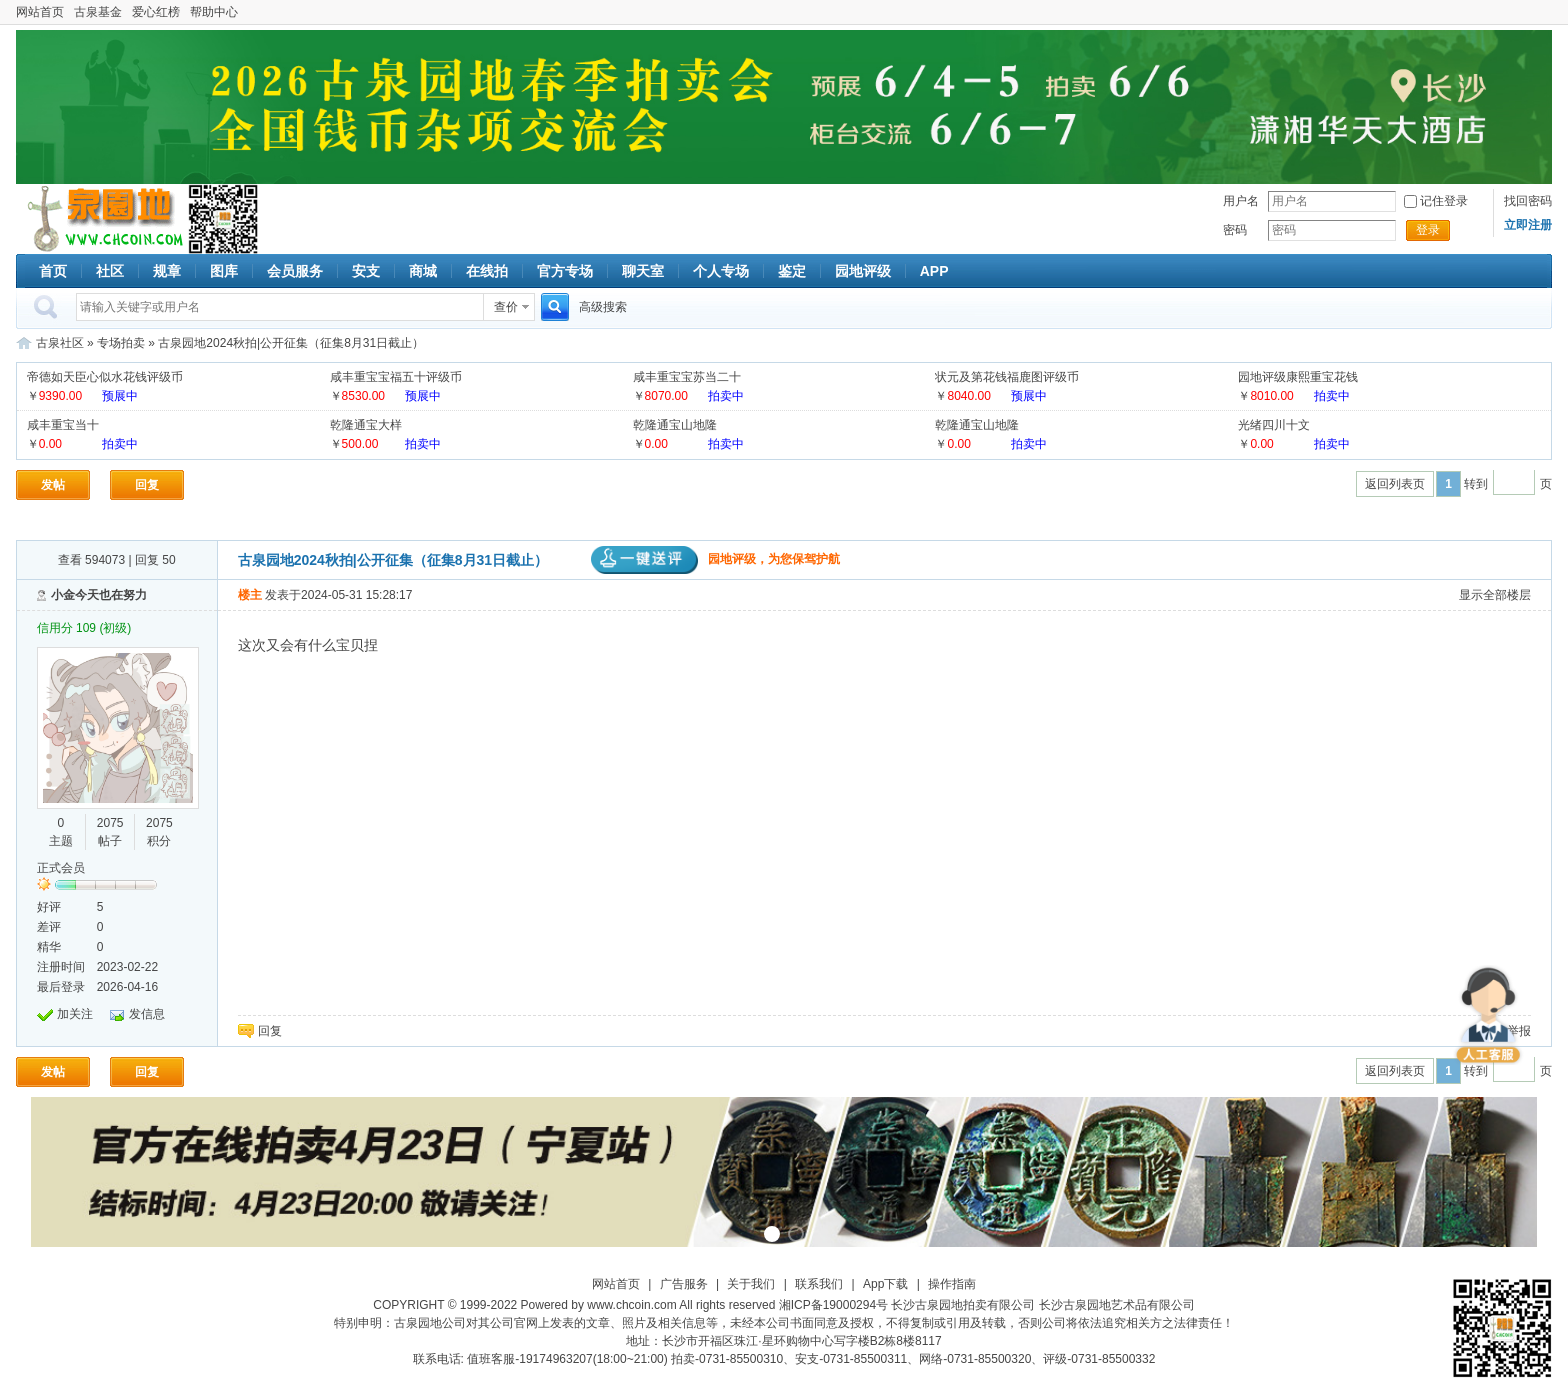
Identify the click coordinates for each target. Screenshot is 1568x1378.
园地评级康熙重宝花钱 (1298, 377)
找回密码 (1528, 201)
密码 (1235, 230)
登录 (1428, 230)
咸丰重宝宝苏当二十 (687, 377)
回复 (147, 485)
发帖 (53, 485)
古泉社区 (102, 219)
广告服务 (684, 1284)
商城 (423, 271)
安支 (366, 271)
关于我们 (751, 1284)
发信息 (147, 1014)
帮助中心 (214, 12)
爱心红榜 (156, 12)
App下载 (885, 1284)
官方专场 (565, 271)
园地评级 (863, 271)
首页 (53, 271)
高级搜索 (603, 307)
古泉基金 (98, 12)
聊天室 (643, 271)
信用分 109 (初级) (84, 628)
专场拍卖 (121, 343)
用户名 (1241, 201)
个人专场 (721, 271)
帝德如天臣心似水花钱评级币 (105, 377)
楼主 (250, 595)
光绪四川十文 (1274, 425)
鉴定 (792, 271)
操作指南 (952, 1284)
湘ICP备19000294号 (833, 1305)
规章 (167, 271)
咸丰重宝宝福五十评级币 (396, 377)
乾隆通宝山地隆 (675, 425)
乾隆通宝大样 (366, 425)
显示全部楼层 (1495, 595)
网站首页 (40, 12)
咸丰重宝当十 (63, 425)
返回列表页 (1395, 484)
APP (934, 271)
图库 (224, 271)
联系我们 (819, 1284)
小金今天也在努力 (99, 595)
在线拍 (487, 271)
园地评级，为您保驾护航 (715, 559)
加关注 (75, 1014)
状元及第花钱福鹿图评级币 (1007, 377)
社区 (110, 271)
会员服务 (295, 271)
